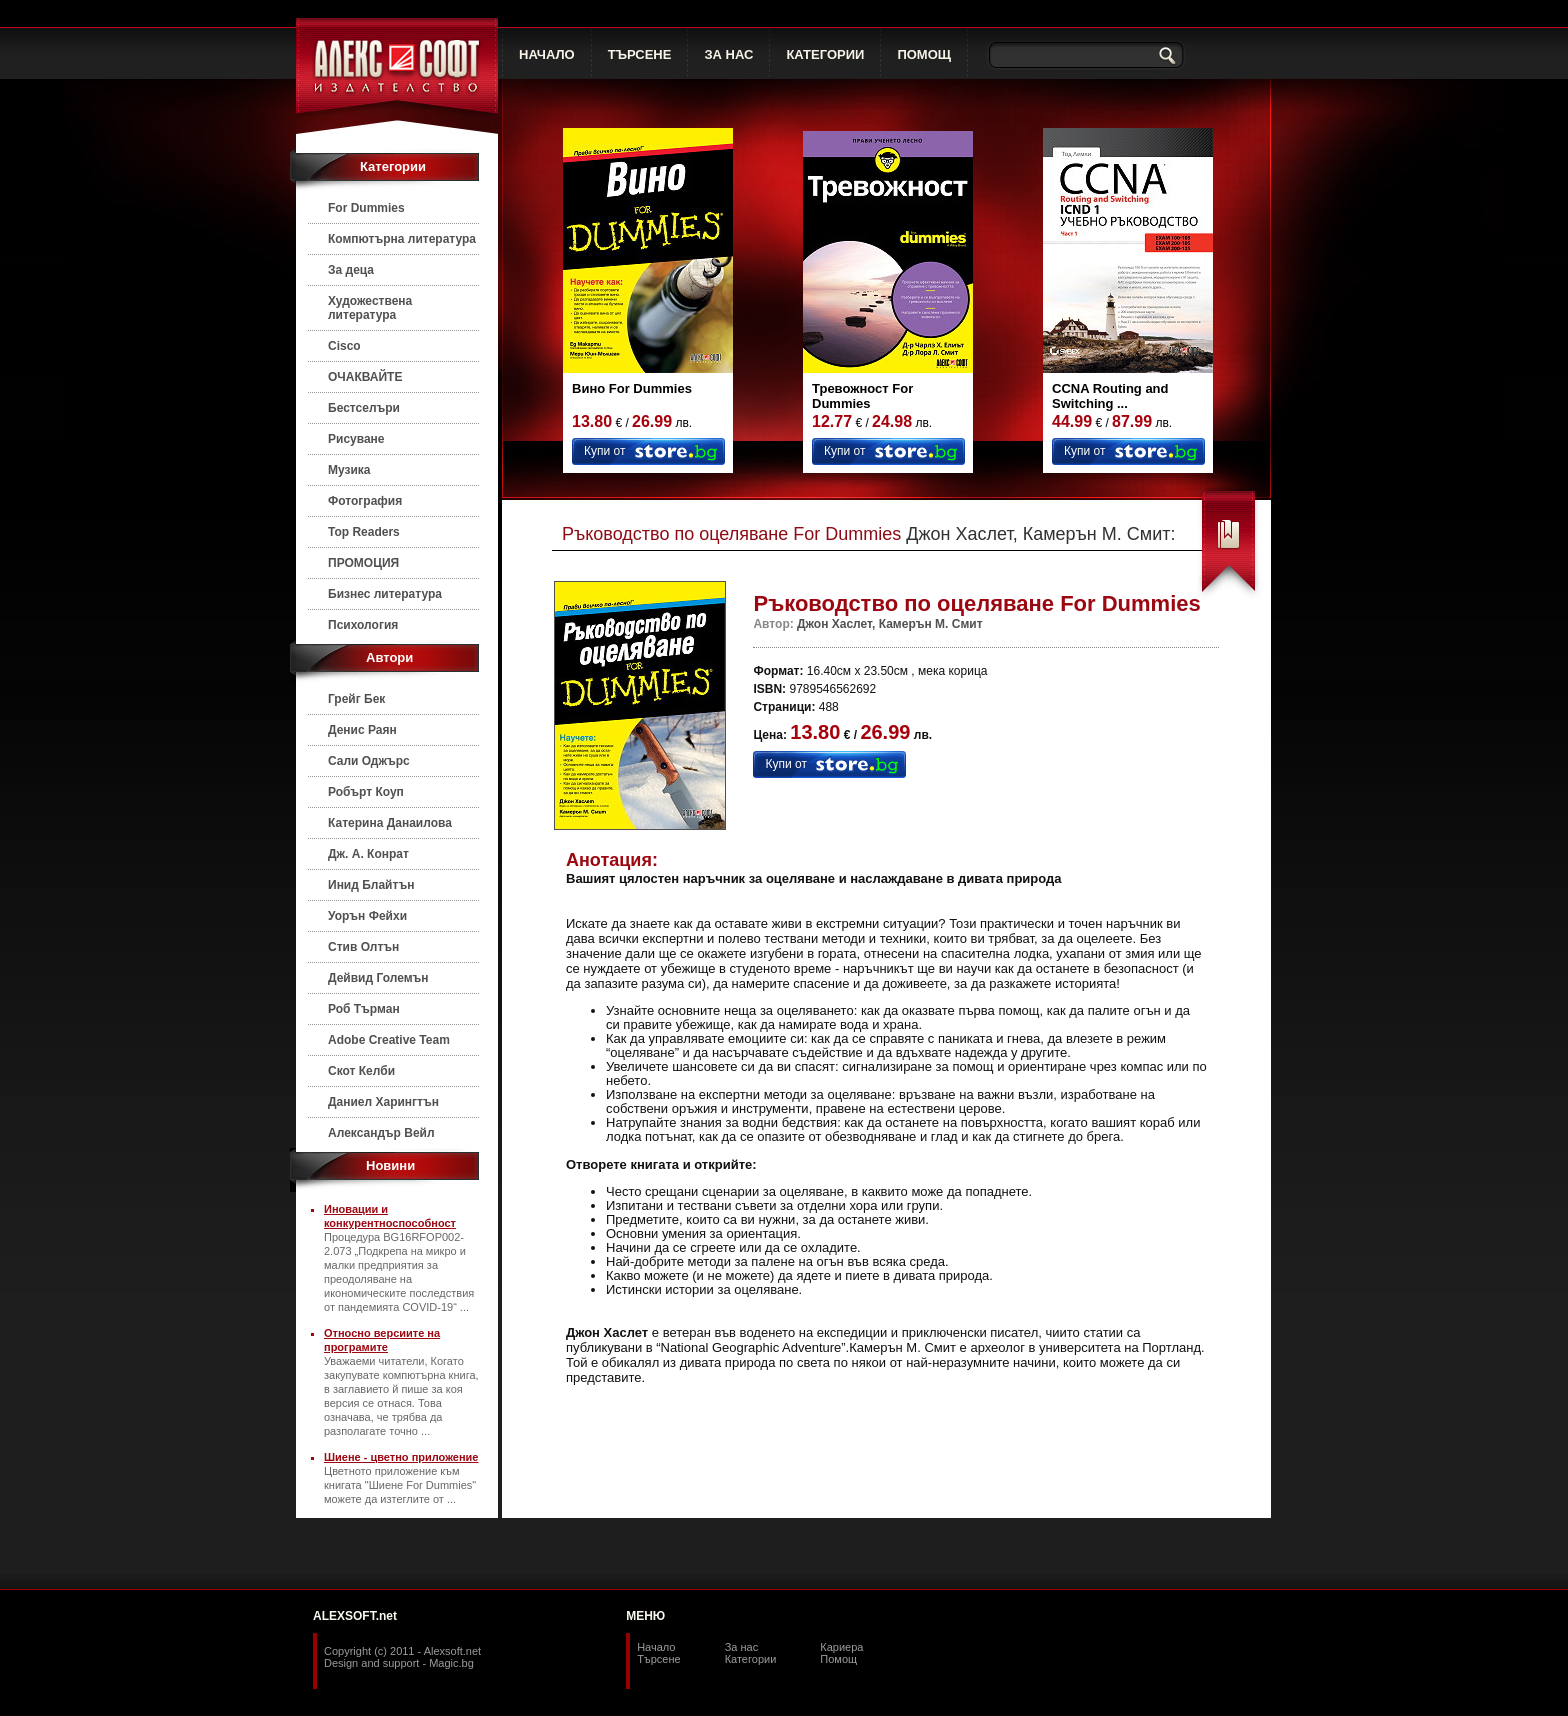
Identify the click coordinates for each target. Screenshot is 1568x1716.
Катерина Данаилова (390, 823)
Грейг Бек (356, 699)
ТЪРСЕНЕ (640, 54)
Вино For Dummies (632, 388)
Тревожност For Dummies (862, 396)
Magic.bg (451, 1663)
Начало (656, 1647)
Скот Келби (361, 1071)
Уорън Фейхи (367, 916)
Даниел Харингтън (383, 1102)
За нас (742, 1647)
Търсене (659, 1659)
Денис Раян (362, 730)
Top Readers (364, 532)
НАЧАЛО (547, 54)
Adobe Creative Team (389, 1040)
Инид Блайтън (371, 885)
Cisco (344, 346)
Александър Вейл (381, 1133)
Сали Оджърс (369, 761)
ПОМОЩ (924, 54)
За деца (351, 270)
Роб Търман (364, 1009)
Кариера (841, 1647)
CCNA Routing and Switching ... (1110, 396)
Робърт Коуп (366, 792)
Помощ (838, 1659)
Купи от (604, 451)
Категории (751, 1659)
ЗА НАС (728, 54)
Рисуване (356, 439)
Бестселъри (364, 408)
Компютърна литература (402, 239)
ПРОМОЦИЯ (363, 563)
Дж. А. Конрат (368, 854)
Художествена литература (370, 308)
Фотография (365, 501)
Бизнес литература (385, 594)
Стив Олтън (363, 947)
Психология (363, 625)
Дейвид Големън (378, 978)
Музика (349, 470)
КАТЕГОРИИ (825, 54)
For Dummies (366, 208)
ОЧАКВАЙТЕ (365, 377)
